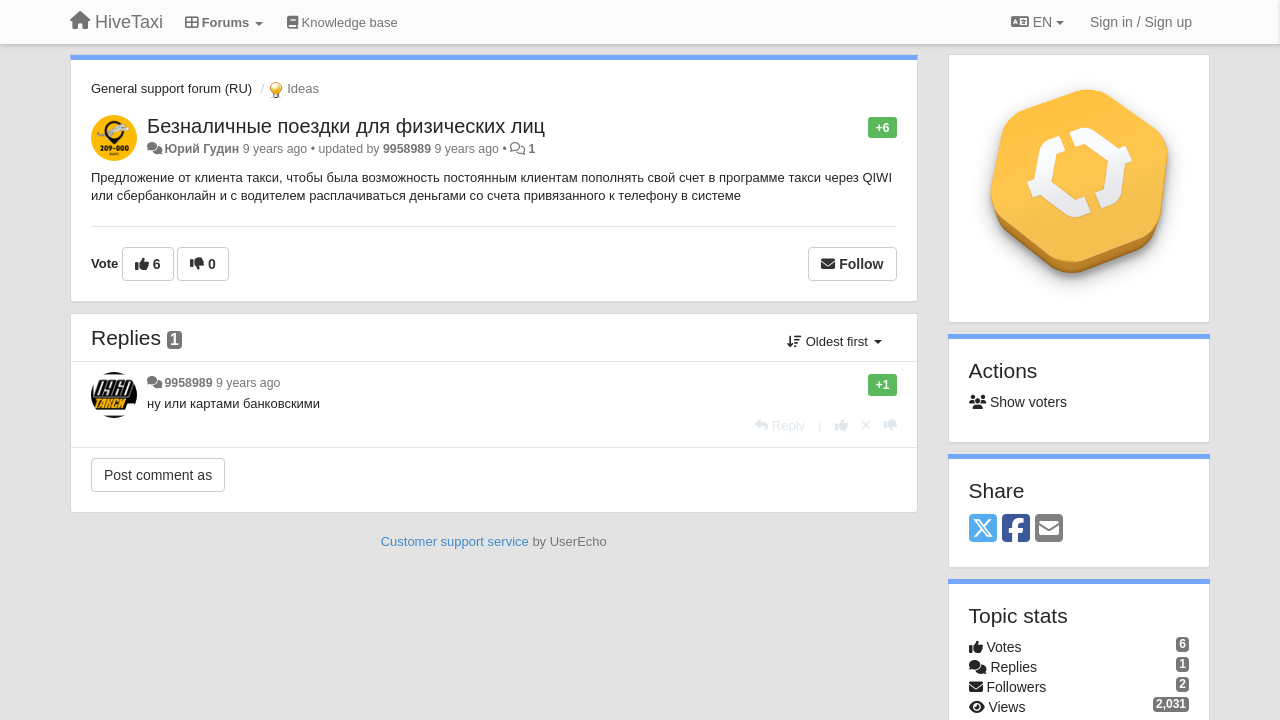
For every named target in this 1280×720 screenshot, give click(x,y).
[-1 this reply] (890, 425)
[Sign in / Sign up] (1141, 22)
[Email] (1049, 529)
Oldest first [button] (834, 341)
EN (1037, 22)
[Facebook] (1016, 529)
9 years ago (248, 383)
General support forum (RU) (171, 88)
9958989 (407, 149)
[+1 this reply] (841, 425)
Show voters (1018, 402)
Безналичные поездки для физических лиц (346, 126)
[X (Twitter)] (983, 529)
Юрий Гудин (201, 149)
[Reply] (780, 425)
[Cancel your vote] (866, 425)
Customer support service (455, 541)
